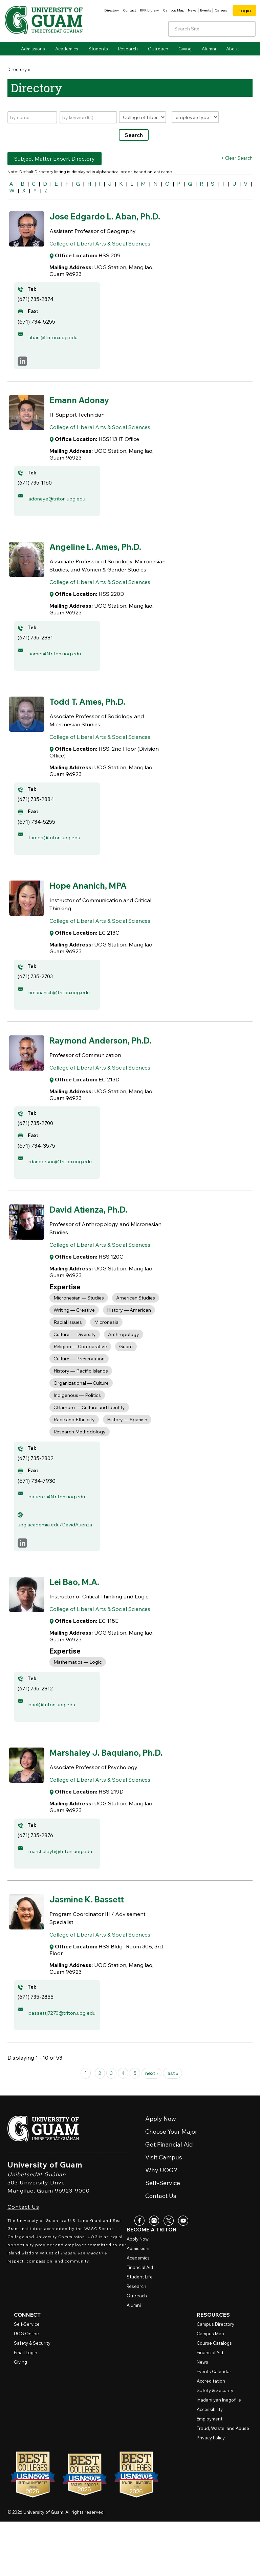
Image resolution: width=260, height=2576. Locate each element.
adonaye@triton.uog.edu (60, 510)
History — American (129, 1334)
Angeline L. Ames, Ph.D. (103, 558)
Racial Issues (67, 1346)
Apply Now (138, 2293)
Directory (111, 10)
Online (26, 2388)
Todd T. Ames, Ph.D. (93, 712)
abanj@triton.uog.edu (56, 349)
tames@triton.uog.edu (56, 848)
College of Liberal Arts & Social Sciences (99, 255)
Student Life (140, 2331)
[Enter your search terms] (212, 29)
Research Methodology (79, 1455)
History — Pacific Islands (80, 1394)
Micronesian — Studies (78, 1321)
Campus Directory (215, 2378)
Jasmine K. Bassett (92, 1947)
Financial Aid (140, 2321)
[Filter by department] (142, 117)
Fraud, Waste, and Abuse (223, 2482)
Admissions (33, 48)
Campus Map (173, 10)
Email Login (25, 2407)
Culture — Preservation (79, 1382)
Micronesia (106, 1346)
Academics (66, 48)
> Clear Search (237, 158)
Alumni (209, 48)
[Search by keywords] (88, 117)
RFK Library (149, 10)
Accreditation (211, 2435)
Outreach (158, 48)
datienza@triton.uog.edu (59, 1520)
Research (128, 48)
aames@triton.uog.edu (57, 664)
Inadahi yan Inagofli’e (219, 2454)
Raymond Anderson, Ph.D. (108, 1057)
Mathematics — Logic (77, 1692)
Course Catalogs (214, 2397)
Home (12, 48)
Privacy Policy (211, 2492)
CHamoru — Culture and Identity (89, 1431)
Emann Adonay (83, 411)
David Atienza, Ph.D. (95, 1232)
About (232, 48)
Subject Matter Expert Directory (54, 158)
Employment (209, 2473)
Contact (129, 10)
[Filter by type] (195, 117)
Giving (185, 48)
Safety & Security (32, 2397)
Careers (221, 10)
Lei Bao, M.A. (78, 1611)
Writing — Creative (74, 1334)
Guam (126, 1370)
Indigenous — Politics (77, 1419)
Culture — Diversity (74, 1358)
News (192, 10)
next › (152, 2127)
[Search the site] (248, 28)
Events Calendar (214, 2426)
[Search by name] (32, 117)
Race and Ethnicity (74, 1443)
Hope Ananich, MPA (94, 896)
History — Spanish (127, 1443)
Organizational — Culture (81, 1407)
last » (174, 2127)
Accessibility (210, 2463)
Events (205, 10)
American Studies (135, 1321)
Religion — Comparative (80, 1370)
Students (98, 48)
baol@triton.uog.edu (54, 1734)
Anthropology (123, 1358)
